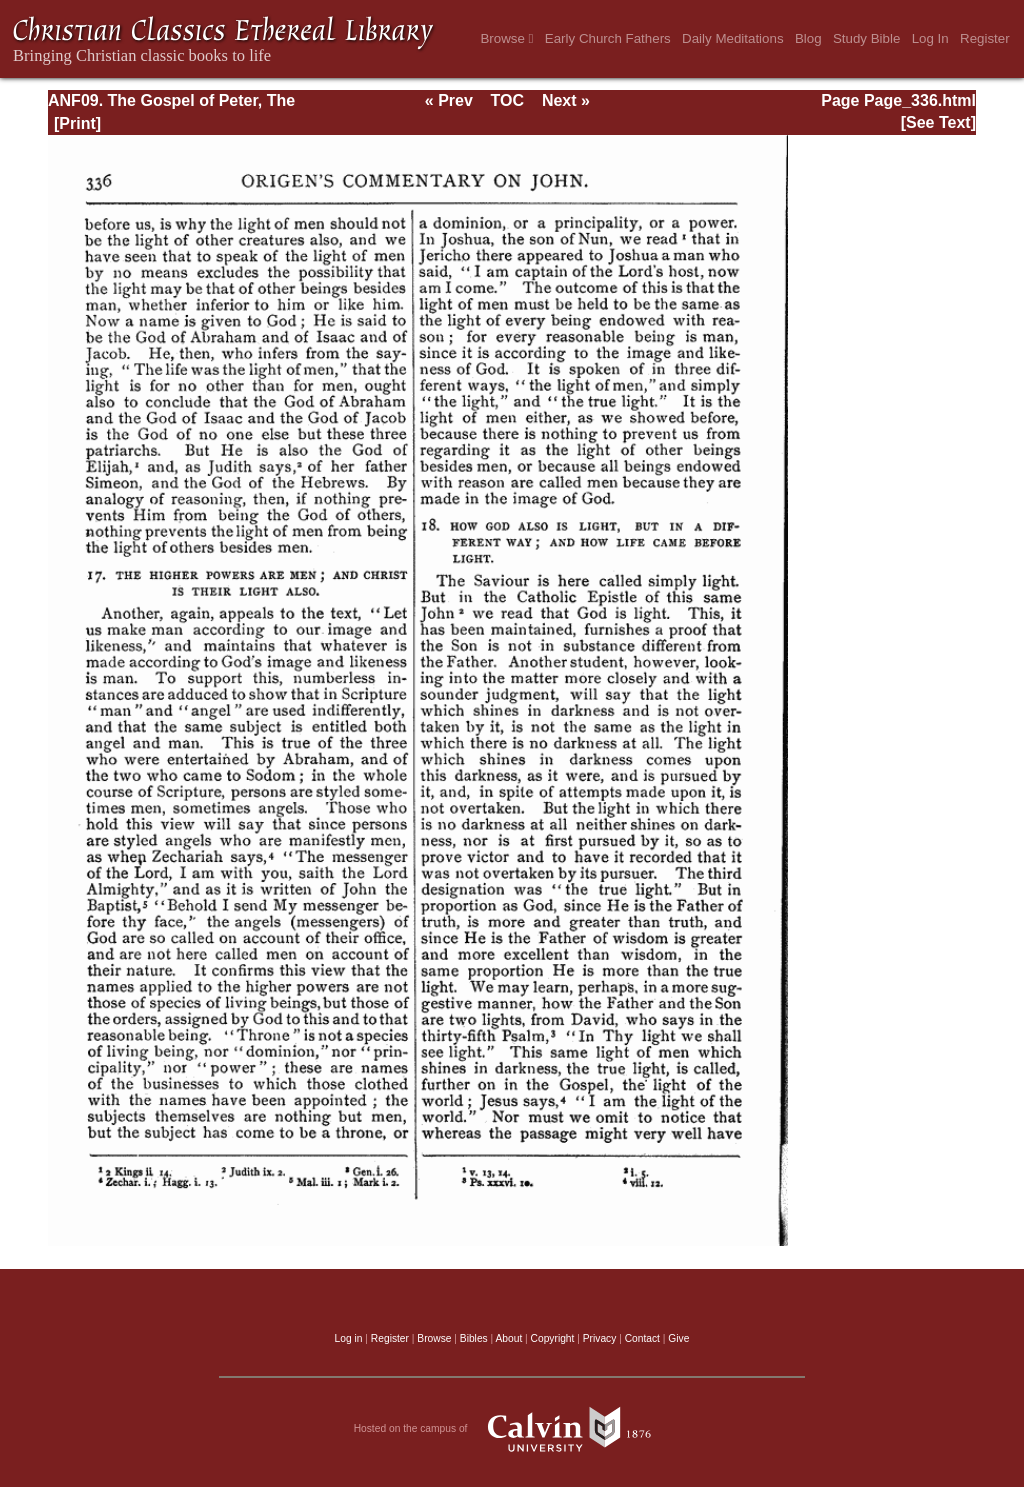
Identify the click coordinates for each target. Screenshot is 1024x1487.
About (508, 1338)
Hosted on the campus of (512, 1429)
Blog (808, 38)
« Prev (449, 100)
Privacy (600, 1338)
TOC (507, 100)
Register (985, 38)
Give (678, 1338)
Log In (930, 38)
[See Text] (938, 122)
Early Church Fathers (608, 38)
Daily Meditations (732, 38)
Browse (506, 38)
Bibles (474, 1338)
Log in (349, 1338)
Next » (566, 100)
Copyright (553, 1338)
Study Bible (866, 38)
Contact (642, 1338)
